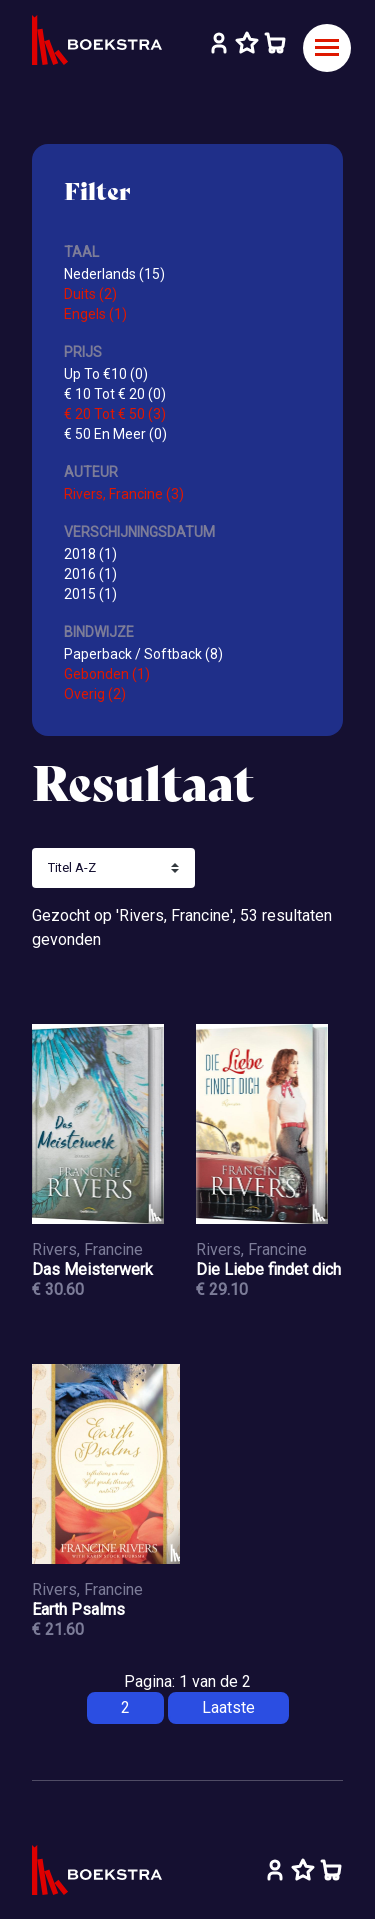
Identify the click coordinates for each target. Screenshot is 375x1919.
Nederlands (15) (114, 274)
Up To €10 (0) (106, 374)
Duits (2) (90, 294)
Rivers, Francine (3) (124, 494)
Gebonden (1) (107, 674)
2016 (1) (90, 574)
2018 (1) (90, 554)
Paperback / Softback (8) (143, 654)
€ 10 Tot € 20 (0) (115, 394)
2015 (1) (90, 594)
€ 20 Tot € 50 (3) (115, 414)
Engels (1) (95, 314)
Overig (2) (95, 694)
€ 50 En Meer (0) (115, 434)
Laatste (228, 1707)
